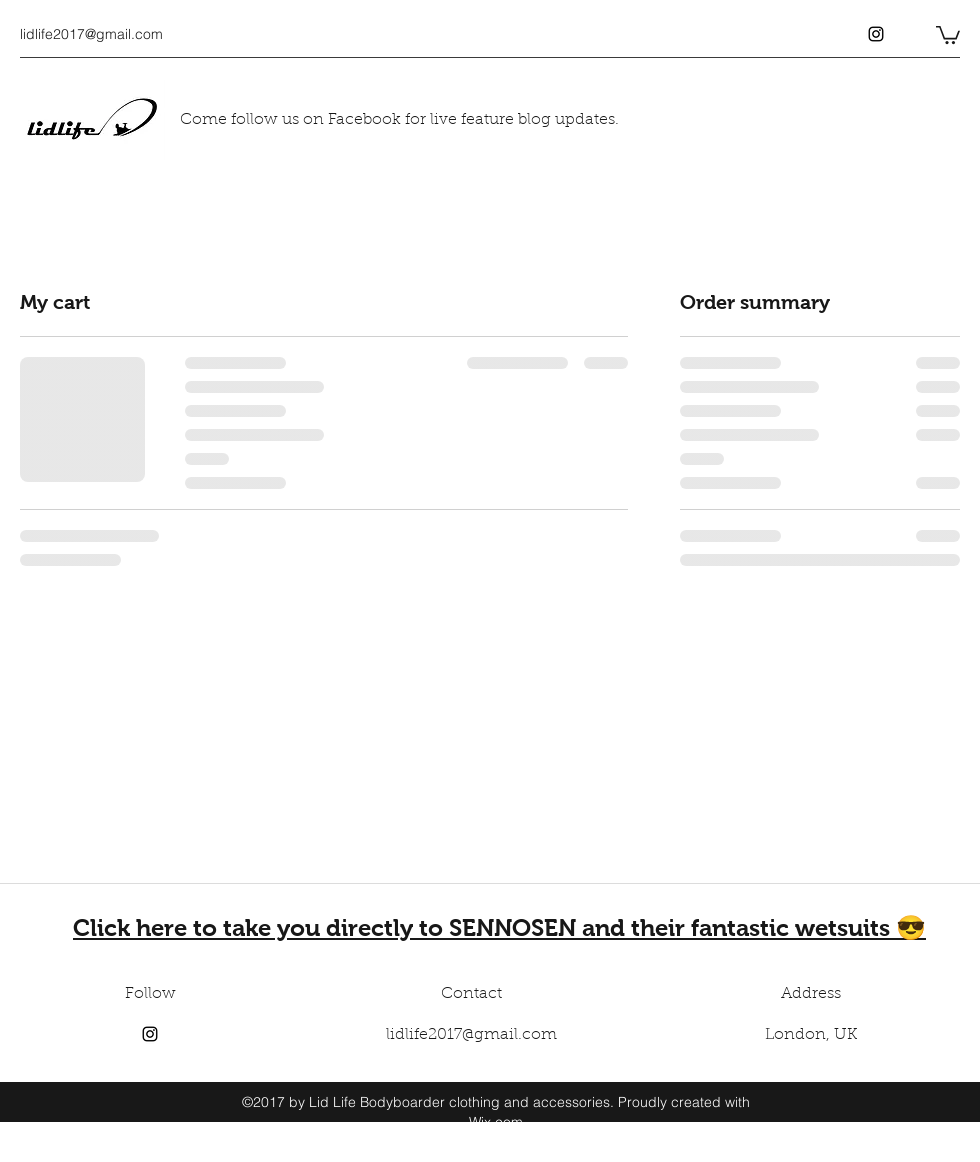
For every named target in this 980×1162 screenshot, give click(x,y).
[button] (948, 34)
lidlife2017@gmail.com (91, 34)
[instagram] (876, 34)
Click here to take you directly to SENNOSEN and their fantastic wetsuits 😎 (499, 927)
